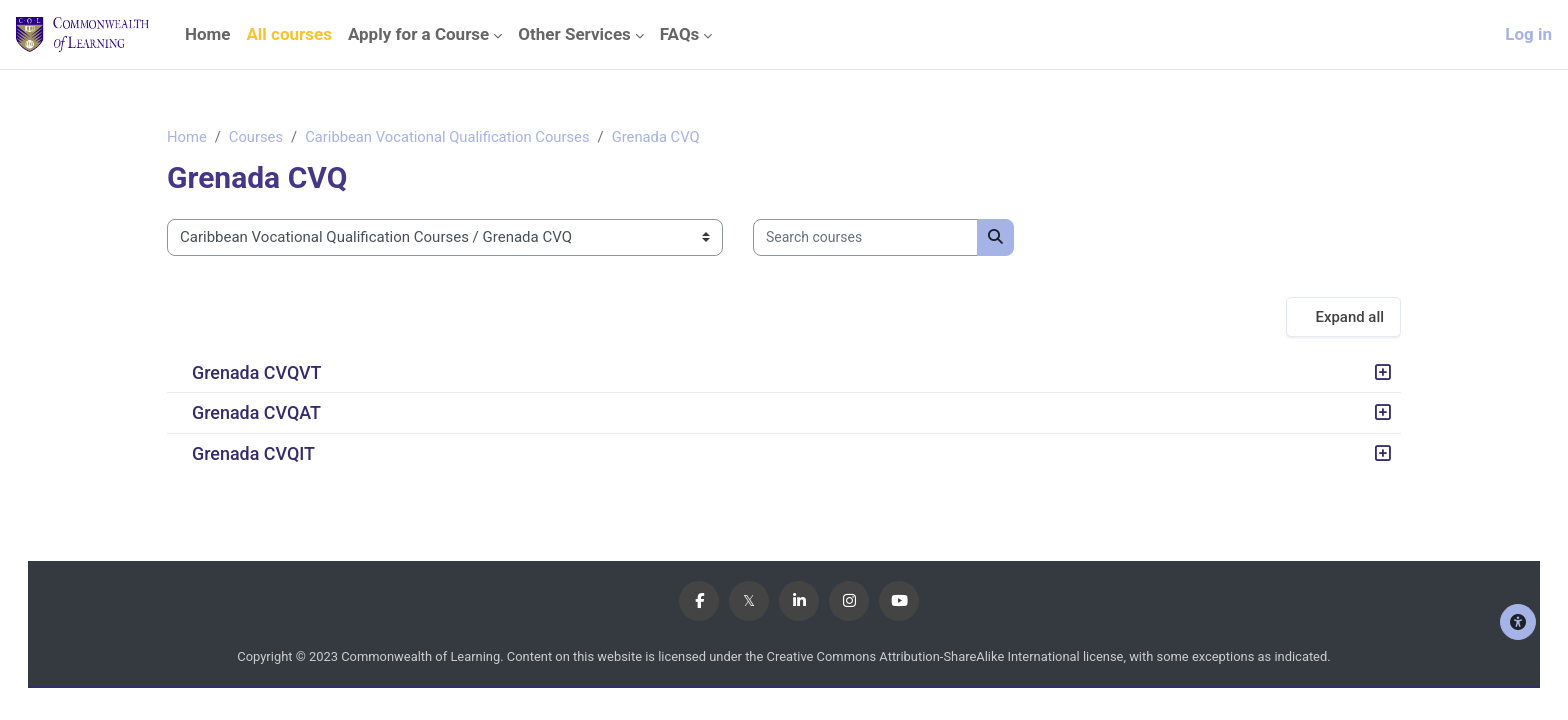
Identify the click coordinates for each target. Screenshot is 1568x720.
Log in (1528, 34)
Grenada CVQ (662, 137)
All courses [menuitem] (289, 34)
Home (187, 137)
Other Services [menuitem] (574, 34)
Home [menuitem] (208, 34)
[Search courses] (865, 238)
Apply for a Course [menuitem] (418, 34)
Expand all (1349, 317)
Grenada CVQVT (256, 373)
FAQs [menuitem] (680, 34)
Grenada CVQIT (253, 453)
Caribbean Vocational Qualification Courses (451, 137)
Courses (257, 137)
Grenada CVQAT (256, 413)
